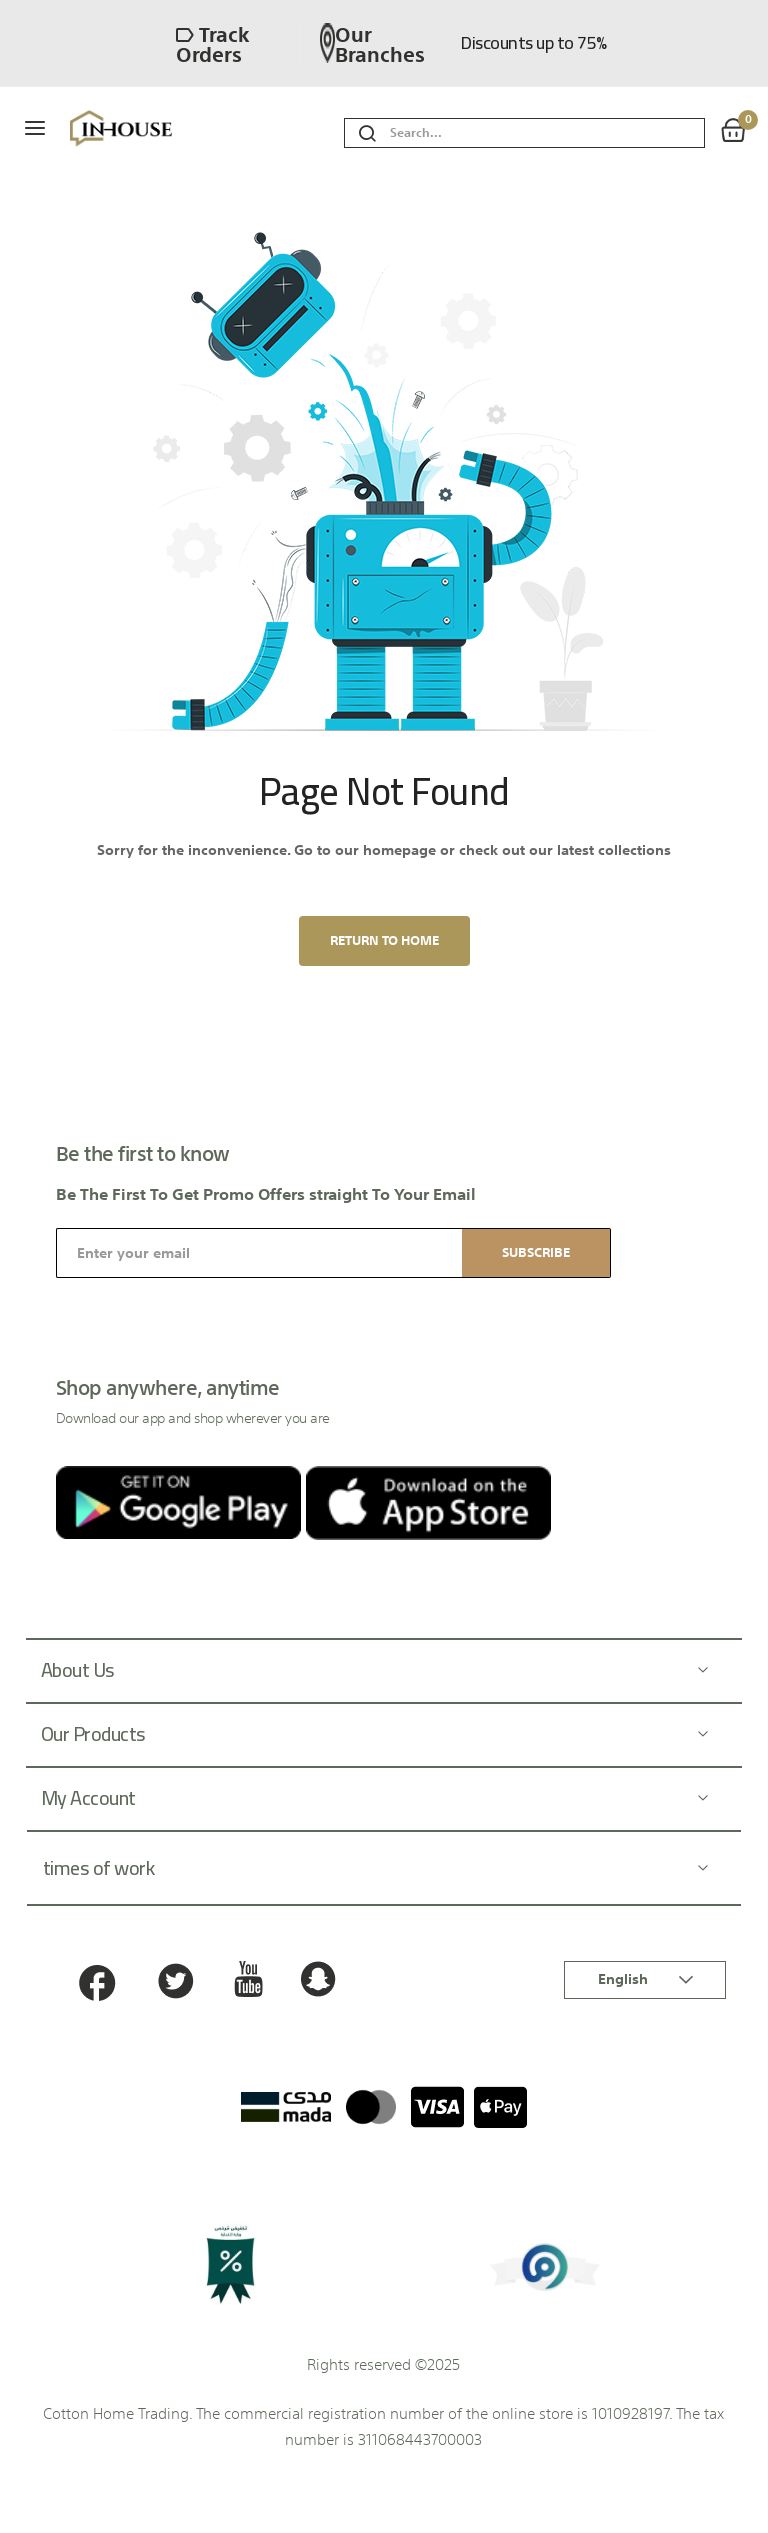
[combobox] (547, 133)
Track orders (212, 43)
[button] (645, 1980)
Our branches (372, 43)
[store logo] (156, 129)
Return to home (384, 940)
